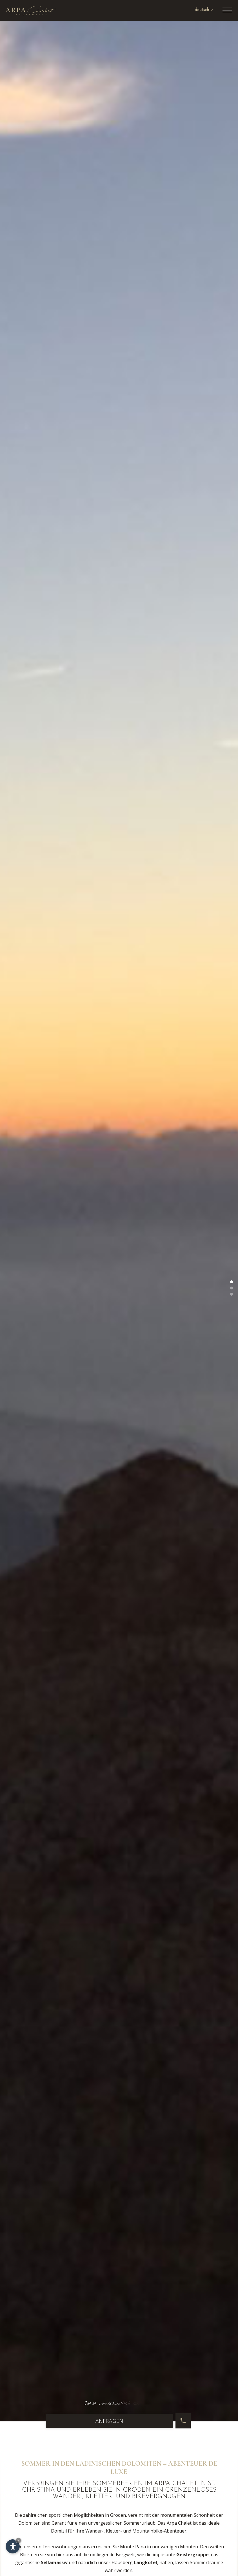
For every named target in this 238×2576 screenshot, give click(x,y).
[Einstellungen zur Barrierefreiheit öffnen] (13, 2546)
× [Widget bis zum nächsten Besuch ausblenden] (18, 2540)
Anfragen (109, 2420)
